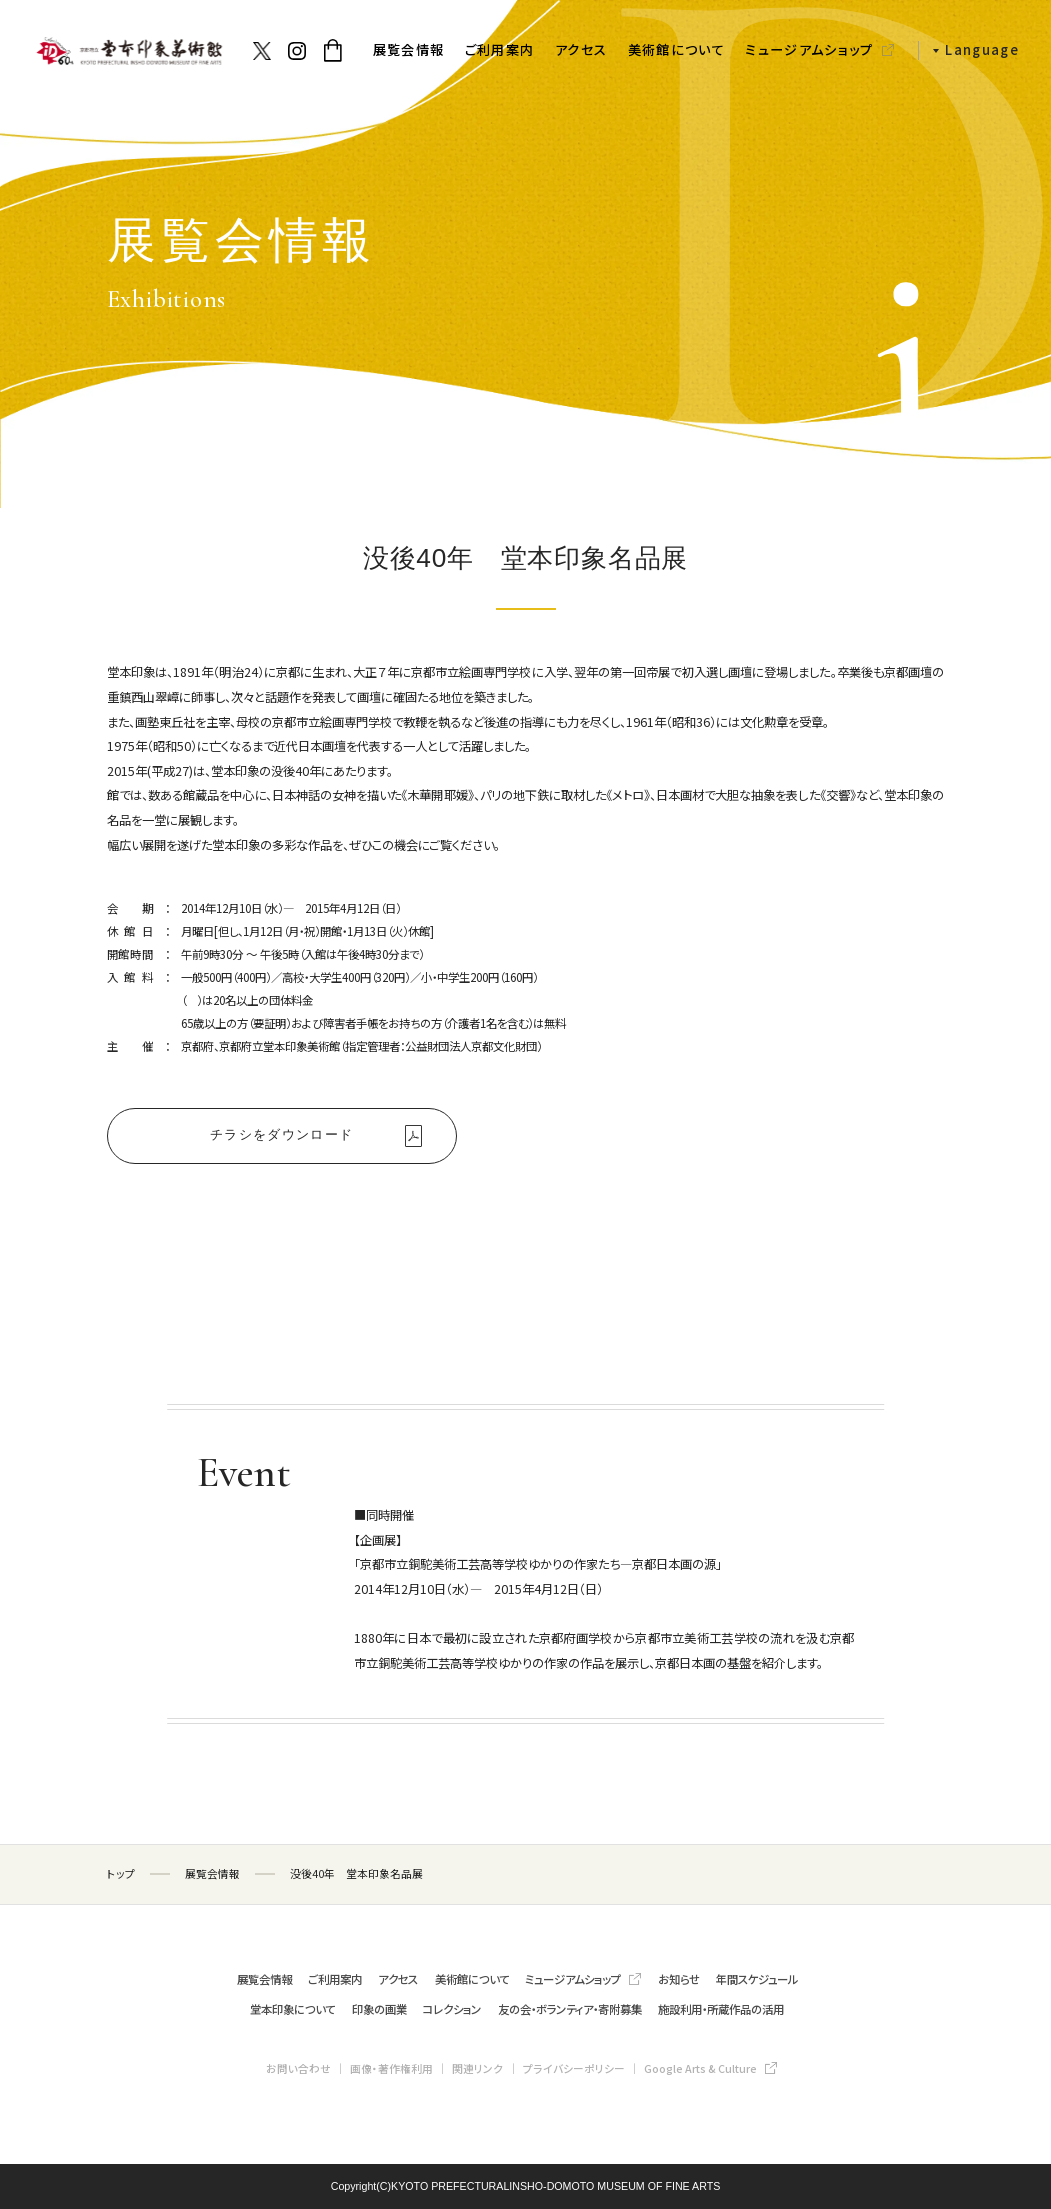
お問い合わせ (298, 2068)
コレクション (452, 2009)
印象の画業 (379, 2009)
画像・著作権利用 (391, 2068)
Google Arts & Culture (700, 2068)
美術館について (676, 49)
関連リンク (477, 2068)
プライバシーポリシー (574, 2068)
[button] (968, 50)
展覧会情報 (409, 49)
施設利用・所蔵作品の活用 (721, 2009)
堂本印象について (292, 2009)
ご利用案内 (500, 49)
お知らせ (679, 1979)
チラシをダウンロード (281, 1134)
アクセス (581, 49)
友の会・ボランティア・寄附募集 (570, 2009)
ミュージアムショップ (809, 49)
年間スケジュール (757, 1979)
